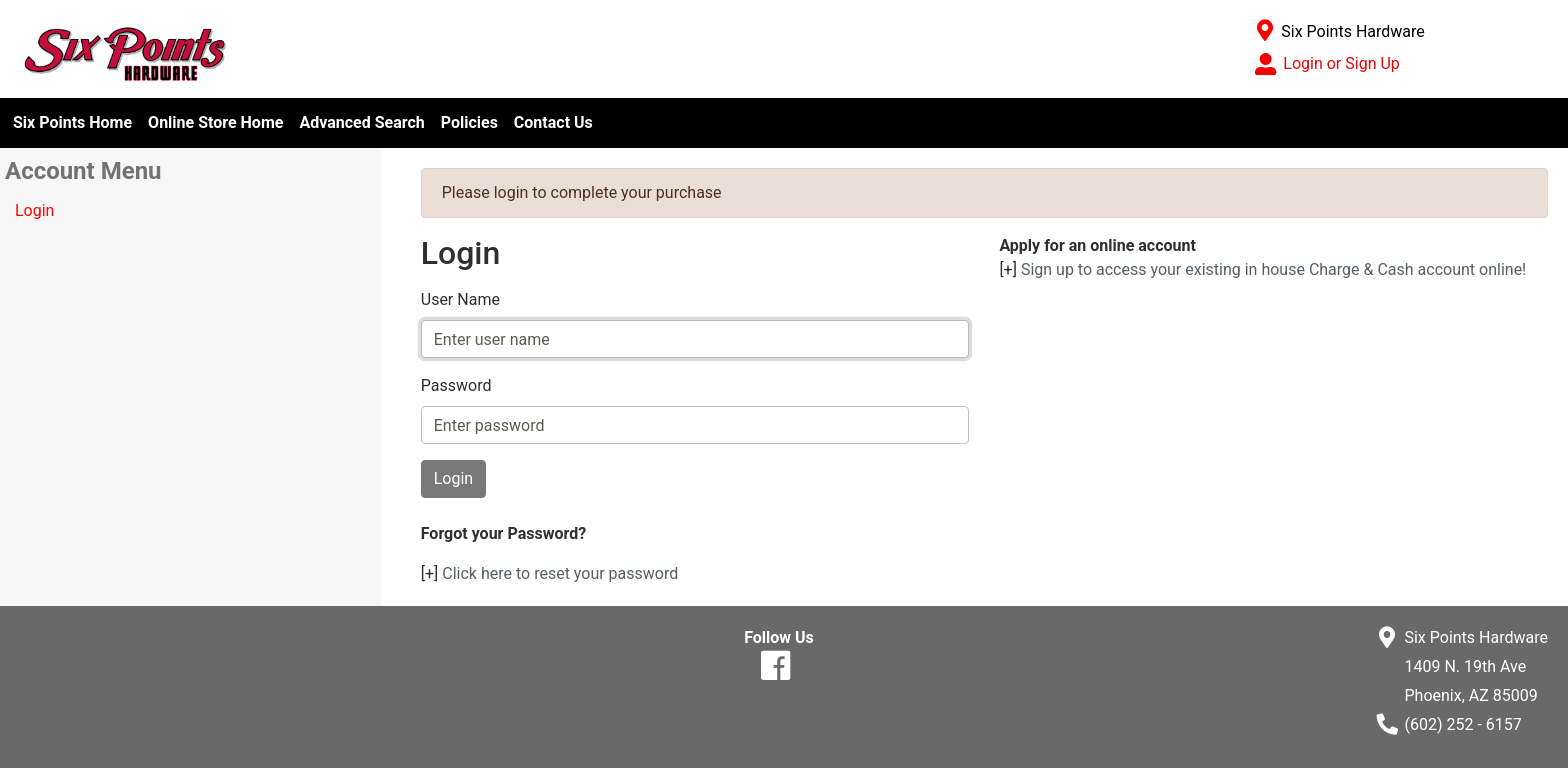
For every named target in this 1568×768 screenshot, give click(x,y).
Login (34, 210)
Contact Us (553, 122)
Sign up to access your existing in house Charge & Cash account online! (1273, 269)
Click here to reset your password (560, 573)
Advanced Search (361, 122)
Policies (469, 122)
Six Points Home (72, 122)
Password (456, 385)
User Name (460, 299)
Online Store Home (215, 122)
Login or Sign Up (1341, 63)
